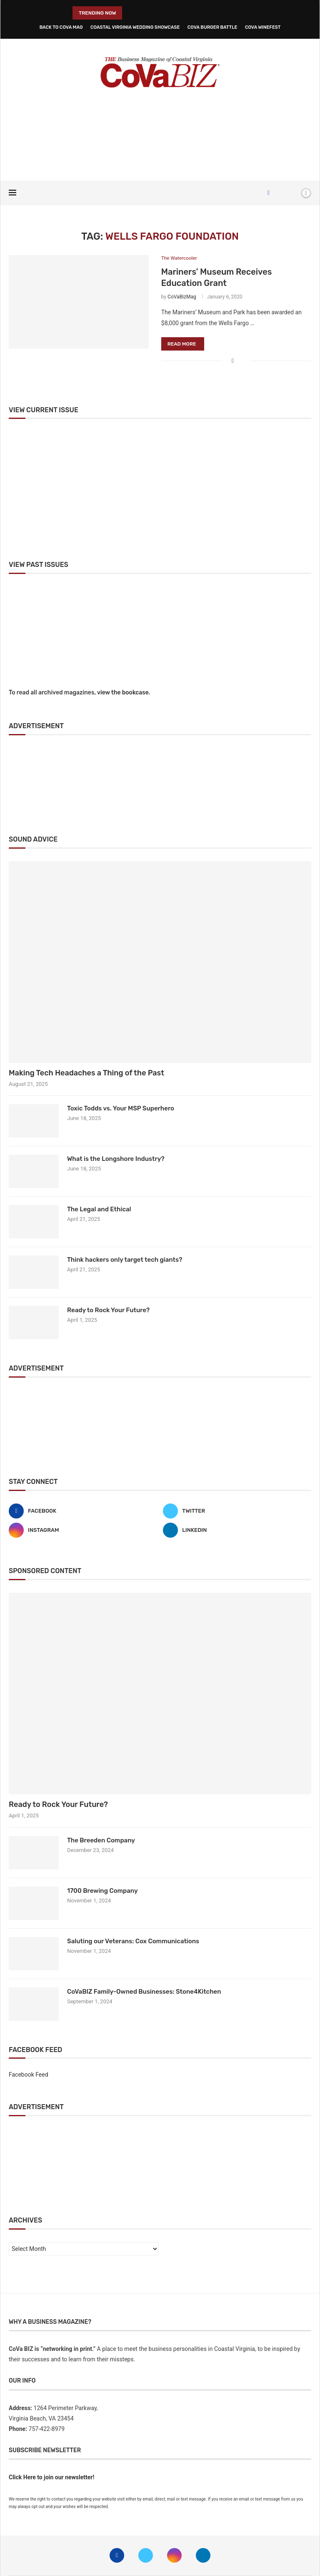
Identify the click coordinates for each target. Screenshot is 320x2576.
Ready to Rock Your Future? (108, 1310)
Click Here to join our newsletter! (51, 2477)
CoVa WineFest (262, 27)
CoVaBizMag (182, 297)
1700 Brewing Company (102, 1890)
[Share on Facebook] (233, 360)
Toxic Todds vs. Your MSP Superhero (120, 1109)
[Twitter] (237, 1511)
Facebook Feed (28, 2075)
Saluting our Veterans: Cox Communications (133, 1941)
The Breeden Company (101, 1840)
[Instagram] (83, 1530)
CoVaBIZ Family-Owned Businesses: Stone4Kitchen (144, 1991)
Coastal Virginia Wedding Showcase (135, 27)
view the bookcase (123, 692)
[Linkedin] (237, 1530)
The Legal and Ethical (99, 1209)
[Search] (292, 193)
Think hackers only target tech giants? (124, 1260)
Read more (182, 344)
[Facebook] (269, 193)
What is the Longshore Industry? (116, 1159)
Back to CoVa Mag (61, 27)
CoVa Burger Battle (213, 27)
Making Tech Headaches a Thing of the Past (86, 1073)
